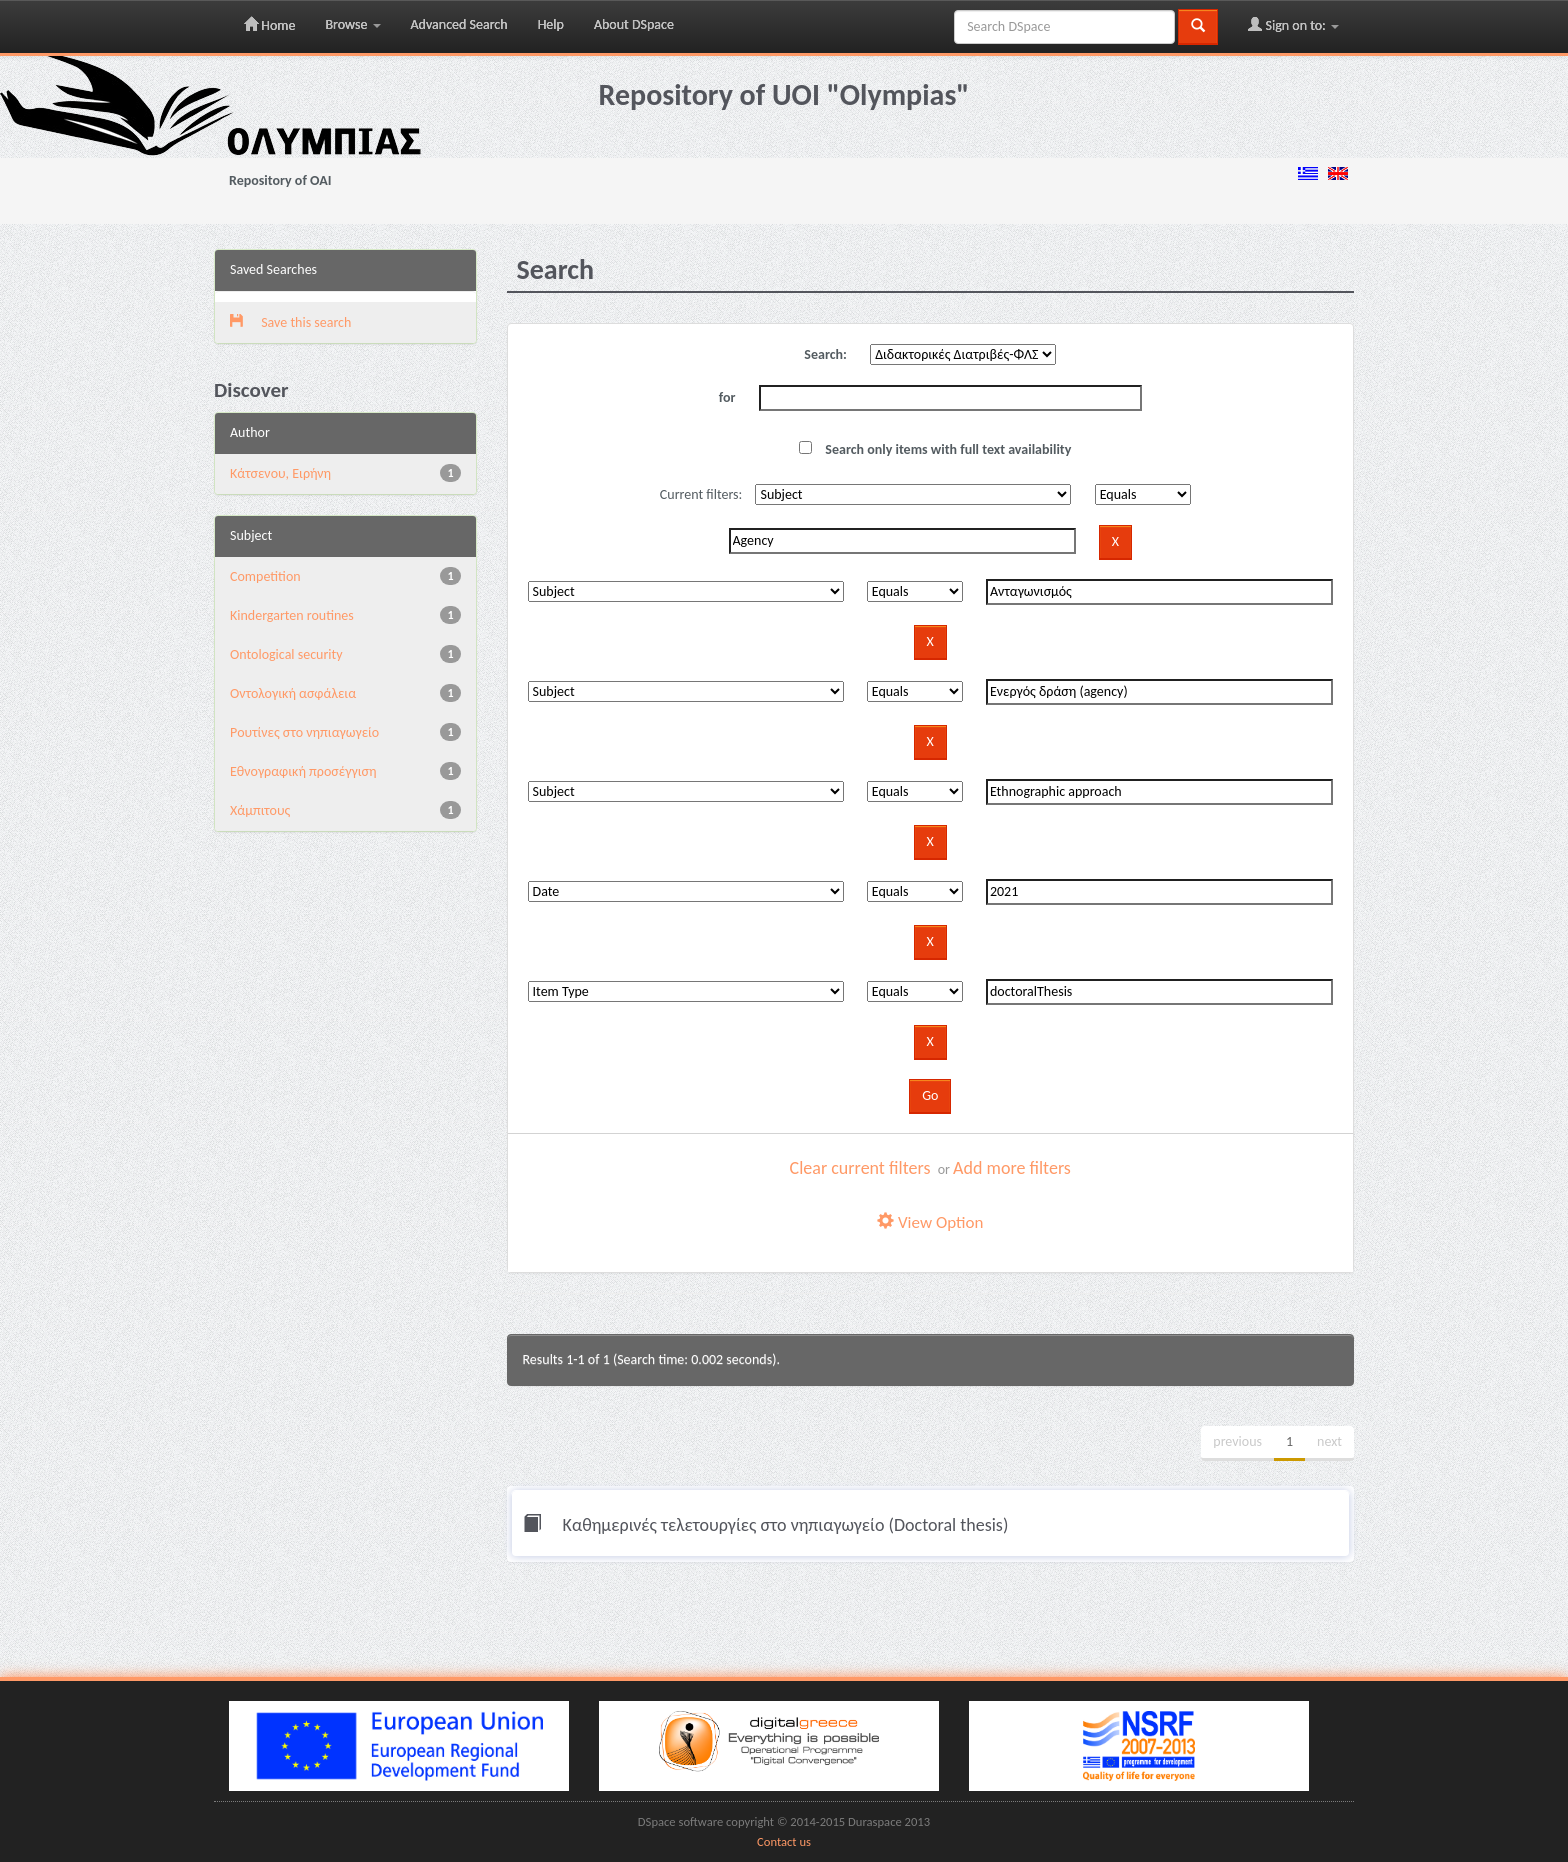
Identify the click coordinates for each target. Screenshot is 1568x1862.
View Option (930, 1222)
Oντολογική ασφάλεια (293, 693)
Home (269, 25)
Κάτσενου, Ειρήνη (280, 473)
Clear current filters (860, 1168)
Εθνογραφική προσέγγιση (303, 771)
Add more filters (1012, 1168)
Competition (265, 576)
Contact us (784, 1841)
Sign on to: (1293, 25)
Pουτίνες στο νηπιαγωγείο (304, 732)
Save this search (290, 322)
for (727, 397)
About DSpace (634, 24)
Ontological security (286, 654)
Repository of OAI (280, 180)
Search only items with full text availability (935, 449)
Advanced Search (459, 24)
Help (551, 24)
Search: (825, 354)
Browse (352, 24)
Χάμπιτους (260, 810)
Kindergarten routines (292, 615)
